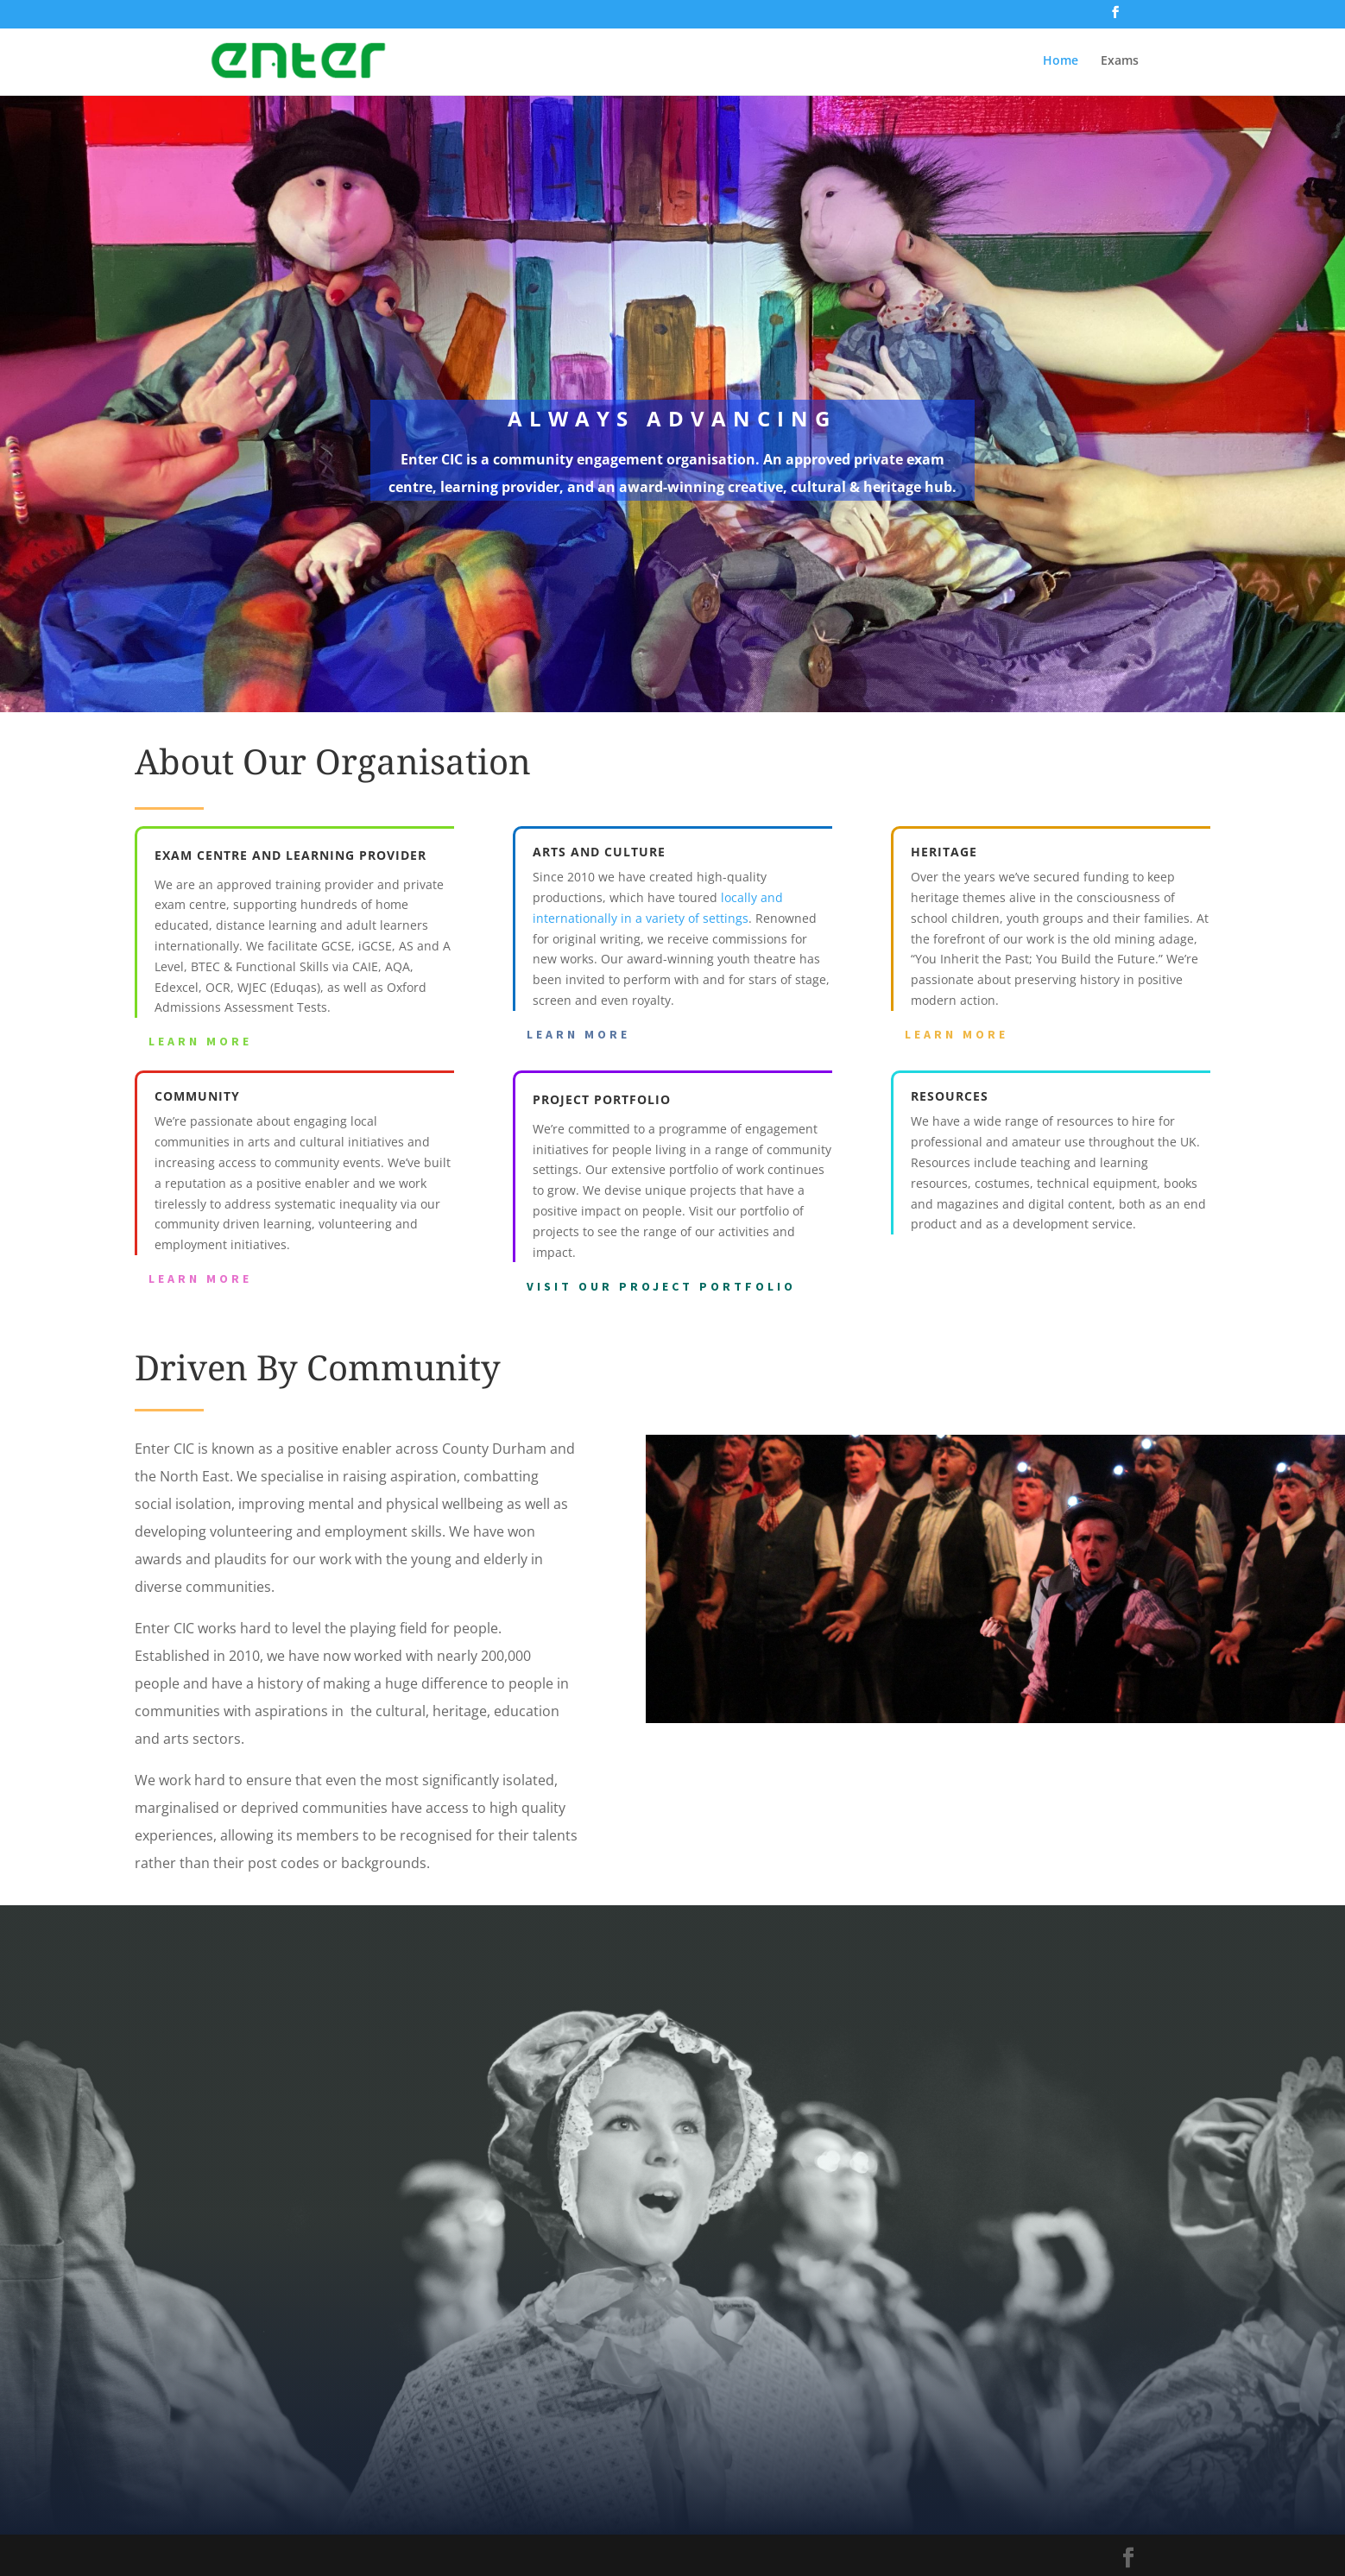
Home (1060, 61)
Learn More (200, 1041)
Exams (1120, 61)
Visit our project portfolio (661, 1286)
